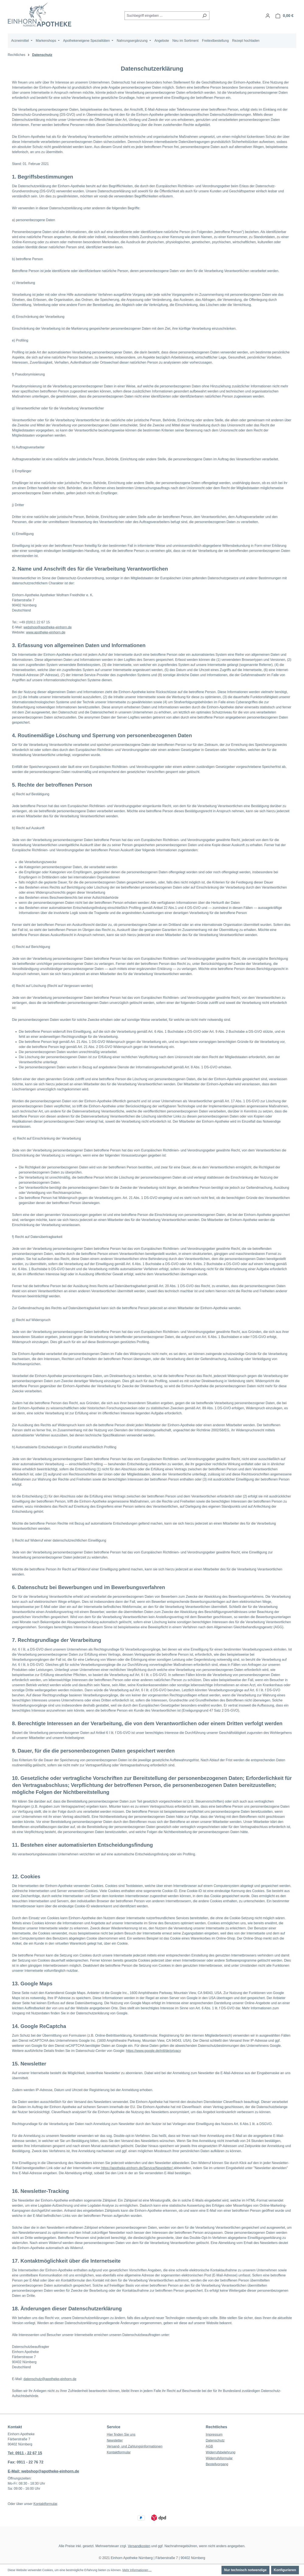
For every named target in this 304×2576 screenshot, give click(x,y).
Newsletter (115, 2440)
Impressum (214, 2434)
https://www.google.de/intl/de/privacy (153, 2051)
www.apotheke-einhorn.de (45, 632)
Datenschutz (215, 2440)
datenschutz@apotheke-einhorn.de (50, 2379)
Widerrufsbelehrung (220, 2452)
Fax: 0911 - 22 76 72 (25, 2462)
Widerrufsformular (219, 2458)
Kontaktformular (45, 2504)
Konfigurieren (285, 2570)
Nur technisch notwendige (245, 2570)
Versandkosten (139, 2546)
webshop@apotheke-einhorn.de (48, 627)
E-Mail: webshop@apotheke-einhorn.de (43, 2471)
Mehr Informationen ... (136, 2570)
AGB (209, 2446)
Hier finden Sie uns (121, 2434)
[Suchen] (204, 15)
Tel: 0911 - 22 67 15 (25, 2453)
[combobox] (162, 15)
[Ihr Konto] (268, 15)
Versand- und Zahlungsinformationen (134, 2446)
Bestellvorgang (217, 2464)
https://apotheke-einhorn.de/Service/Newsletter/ (137, 2168)
